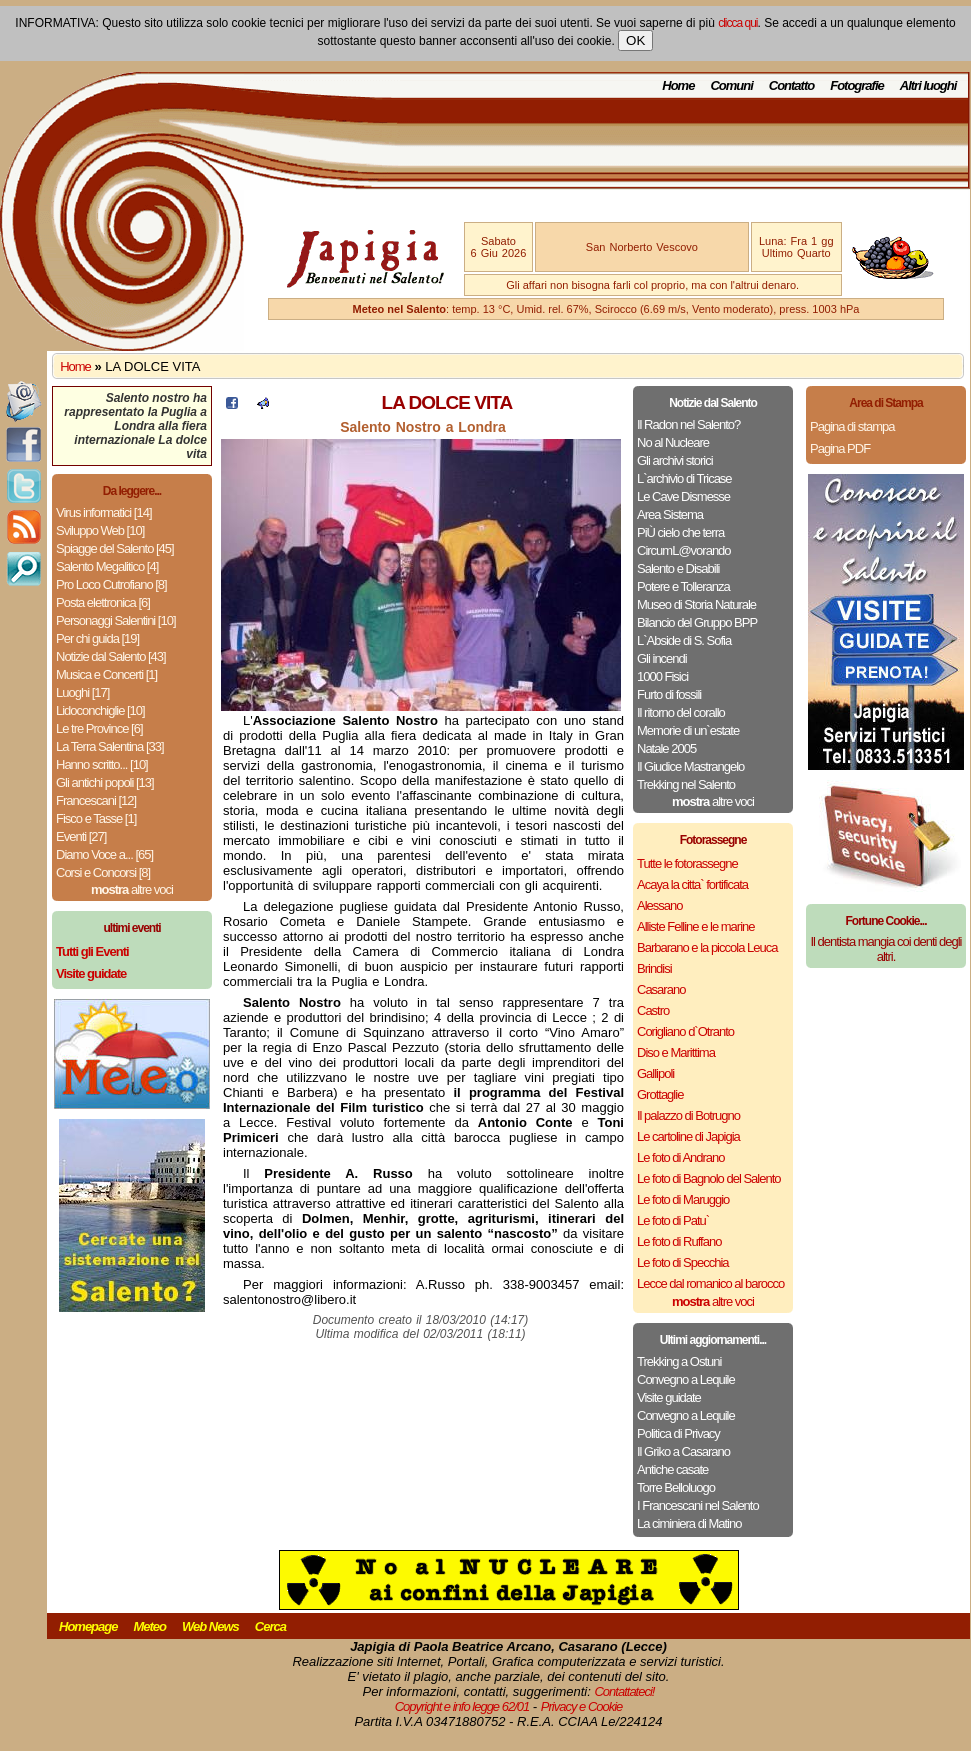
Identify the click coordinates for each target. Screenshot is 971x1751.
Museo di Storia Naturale (696, 604)
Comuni (731, 85)
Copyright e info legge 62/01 (462, 1706)
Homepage (88, 1626)
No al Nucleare (673, 442)
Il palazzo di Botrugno (688, 1115)
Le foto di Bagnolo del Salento (708, 1178)
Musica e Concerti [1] (106, 674)
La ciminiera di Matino (689, 1523)
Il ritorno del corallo (681, 712)
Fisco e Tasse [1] (96, 818)
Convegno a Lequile (686, 1379)
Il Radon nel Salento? (688, 424)
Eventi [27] (81, 836)
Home (678, 85)
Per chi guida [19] (97, 638)
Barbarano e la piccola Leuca (707, 947)
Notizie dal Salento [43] (111, 656)
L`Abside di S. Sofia (684, 640)
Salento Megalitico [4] (107, 566)
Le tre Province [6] (99, 728)
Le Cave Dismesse (683, 496)
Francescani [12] (96, 800)
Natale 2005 (666, 748)
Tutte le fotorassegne (687, 863)
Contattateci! (624, 1691)
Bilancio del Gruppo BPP (697, 622)
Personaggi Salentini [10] (116, 620)
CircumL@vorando (684, 550)
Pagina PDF (840, 448)
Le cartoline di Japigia (688, 1136)
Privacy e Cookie (582, 1706)
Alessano (659, 905)
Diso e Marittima (676, 1052)
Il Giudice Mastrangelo (690, 766)
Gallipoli (655, 1073)
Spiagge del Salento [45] (115, 548)
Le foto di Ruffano (679, 1241)
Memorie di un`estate (688, 730)
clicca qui (737, 23)
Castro (653, 1010)
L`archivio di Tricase (684, 478)
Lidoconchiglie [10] (100, 710)
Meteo (149, 1626)
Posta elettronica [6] (103, 602)
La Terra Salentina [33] (110, 746)
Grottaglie (660, 1094)
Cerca (270, 1626)
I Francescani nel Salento (698, 1505)
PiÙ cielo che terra (680, 532)
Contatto (791, 85)
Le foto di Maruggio (683, 1199)
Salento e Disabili (678, 568)
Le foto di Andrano (681, 1157)
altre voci (132, 889)
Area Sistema (670, 514)
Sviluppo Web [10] (100, 530)
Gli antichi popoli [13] (105, 782)
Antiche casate (672, 1469)
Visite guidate (669, 1397)
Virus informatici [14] (104, 512)
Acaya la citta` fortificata (692, 884)
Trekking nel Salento (686, 784)
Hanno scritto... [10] (102, 764)
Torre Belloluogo (676, 1487)
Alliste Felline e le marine (696, 926)
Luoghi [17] (82, 692)
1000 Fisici (662, 676)
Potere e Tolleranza (683, 586)
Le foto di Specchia (683, 1262)
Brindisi (654, 968)
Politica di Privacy (678, 1433)
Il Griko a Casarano (683, 1451)
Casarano (661, 989)
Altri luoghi (928, 85)
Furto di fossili (669, 694)
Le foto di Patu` (673, 1220)
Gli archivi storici (675, 460)
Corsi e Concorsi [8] (103, 872)
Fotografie (857, 85)
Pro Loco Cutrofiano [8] (111, 584)
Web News (210, 1626)
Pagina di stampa (852, 426)
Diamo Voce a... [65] (104, 854)
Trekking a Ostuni (679, 1361)
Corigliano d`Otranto (685, 1031)
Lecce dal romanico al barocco (710, 1283)
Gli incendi (662, 658)
